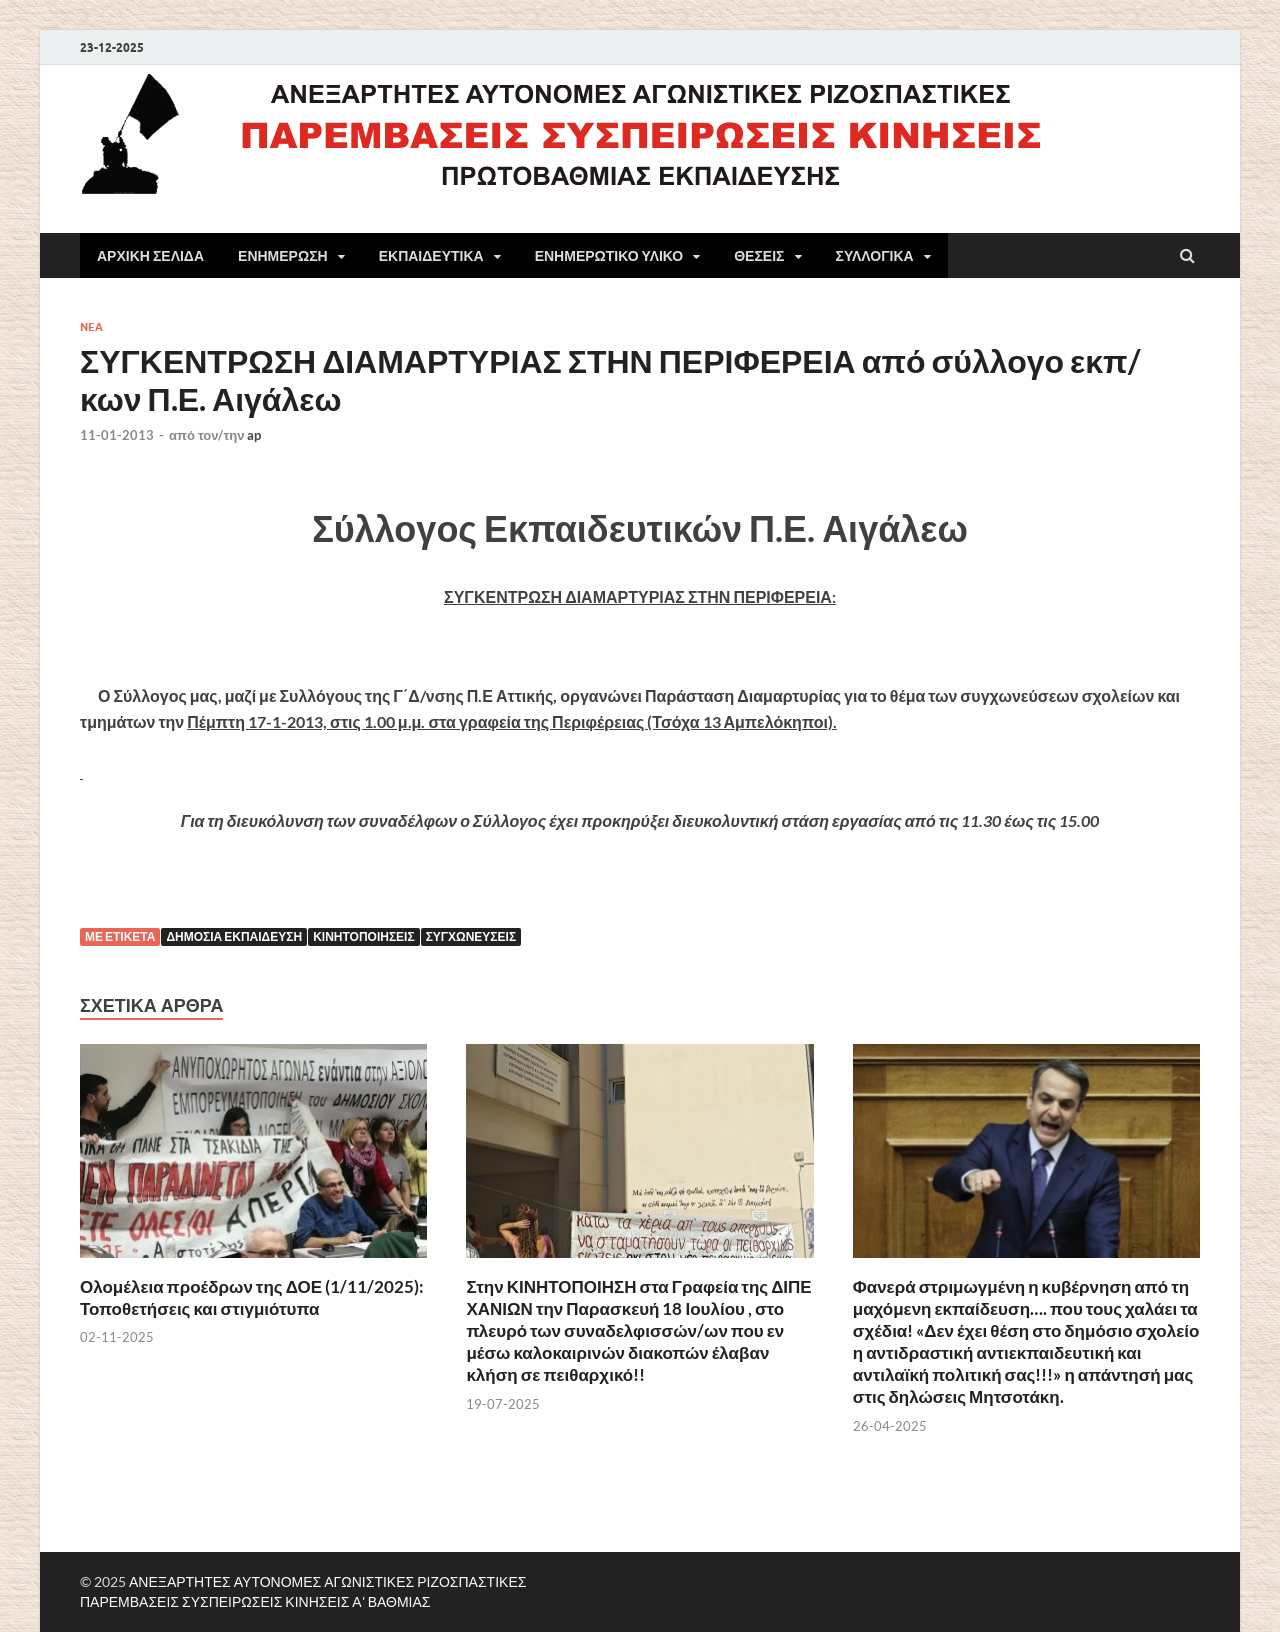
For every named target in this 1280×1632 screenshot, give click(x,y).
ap (254, 435)
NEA (91, 327)
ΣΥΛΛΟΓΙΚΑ (875, 256)
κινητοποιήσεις (364, 936)
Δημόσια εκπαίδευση (234, 936)
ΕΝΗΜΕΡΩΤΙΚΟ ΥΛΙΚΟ (609, 256)
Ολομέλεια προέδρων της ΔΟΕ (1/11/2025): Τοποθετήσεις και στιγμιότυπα (252, 1297)
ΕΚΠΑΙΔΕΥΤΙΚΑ (431, 256)
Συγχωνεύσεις (471, 936)
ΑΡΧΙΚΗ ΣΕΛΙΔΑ (150, 256)
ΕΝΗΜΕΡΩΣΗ (283, 256)
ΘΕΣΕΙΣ (759, 256)
